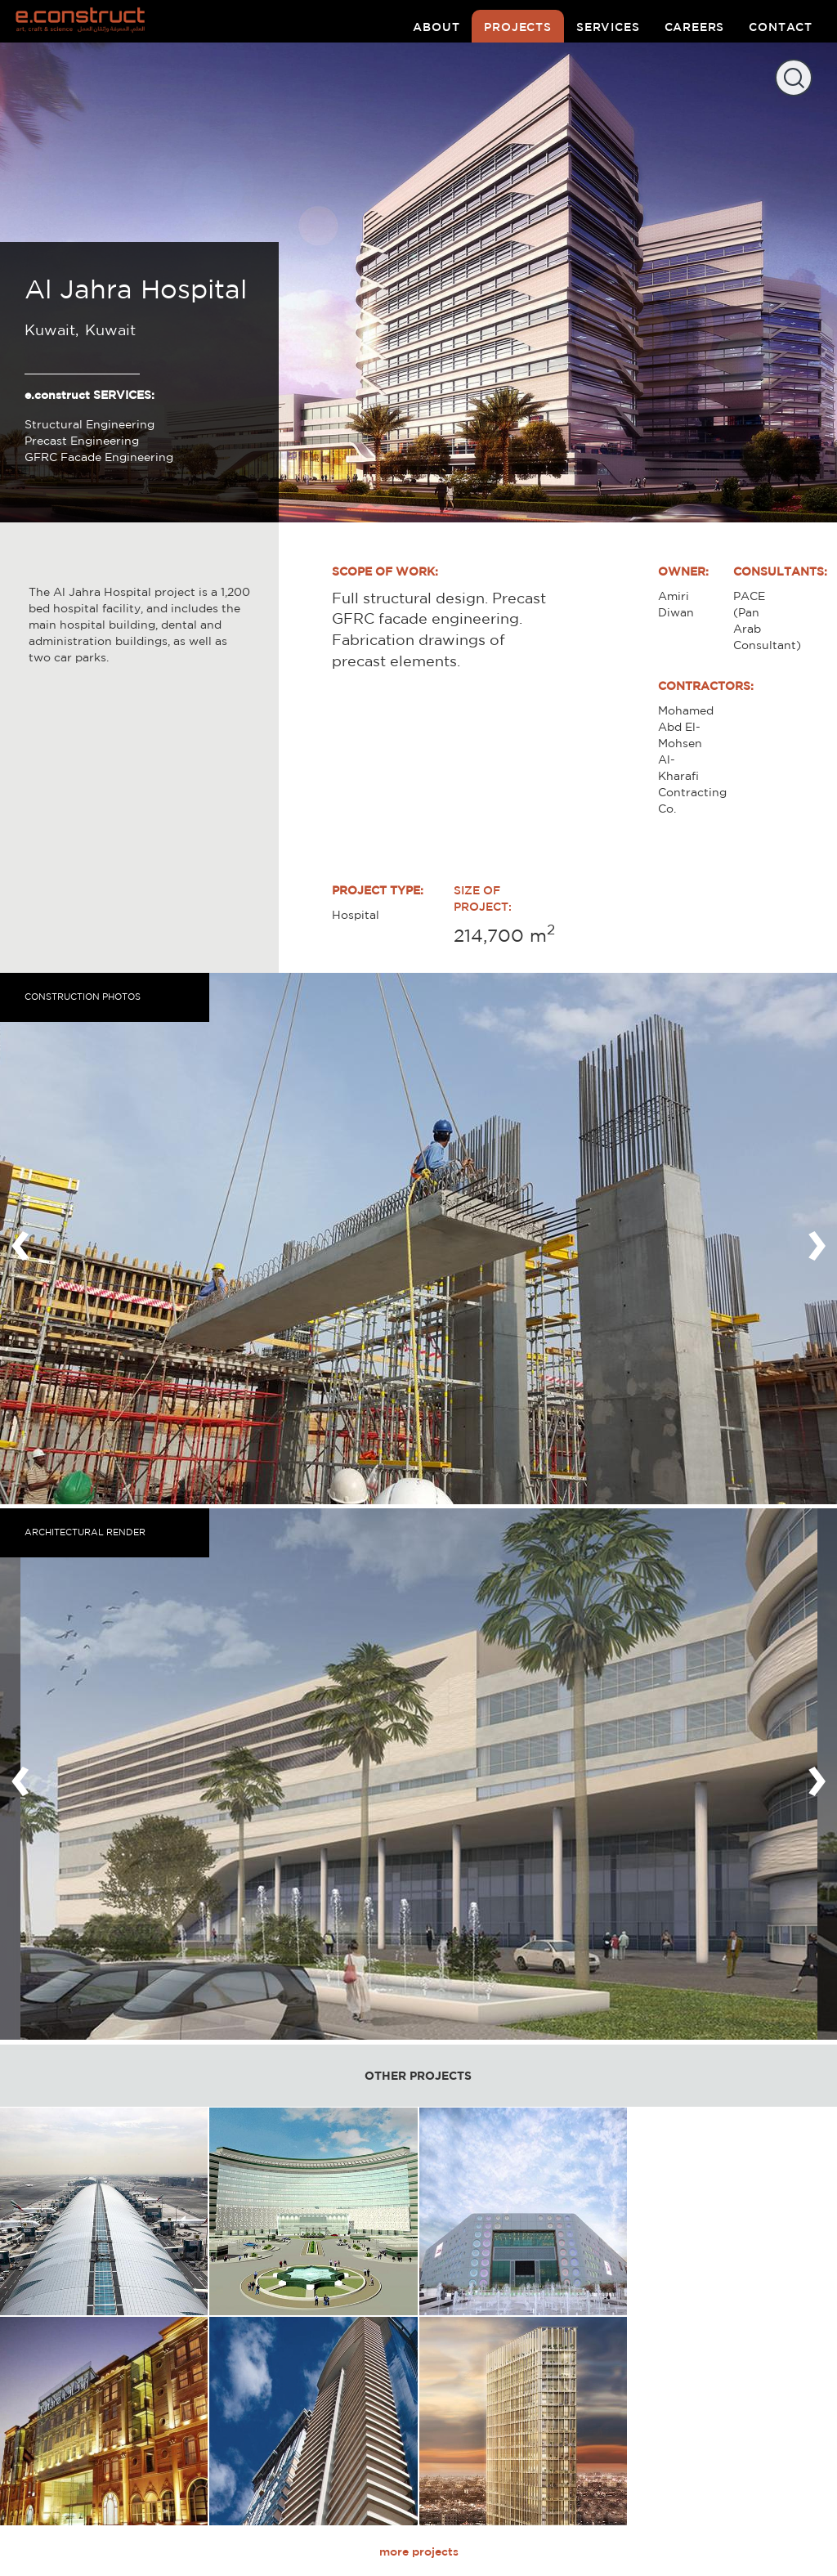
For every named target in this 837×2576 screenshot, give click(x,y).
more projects (419, 2551)
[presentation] (20, 1238)
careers (695, 27)
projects (518, 27)
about (436, 27)
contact (780, 27)
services (608, 27)
